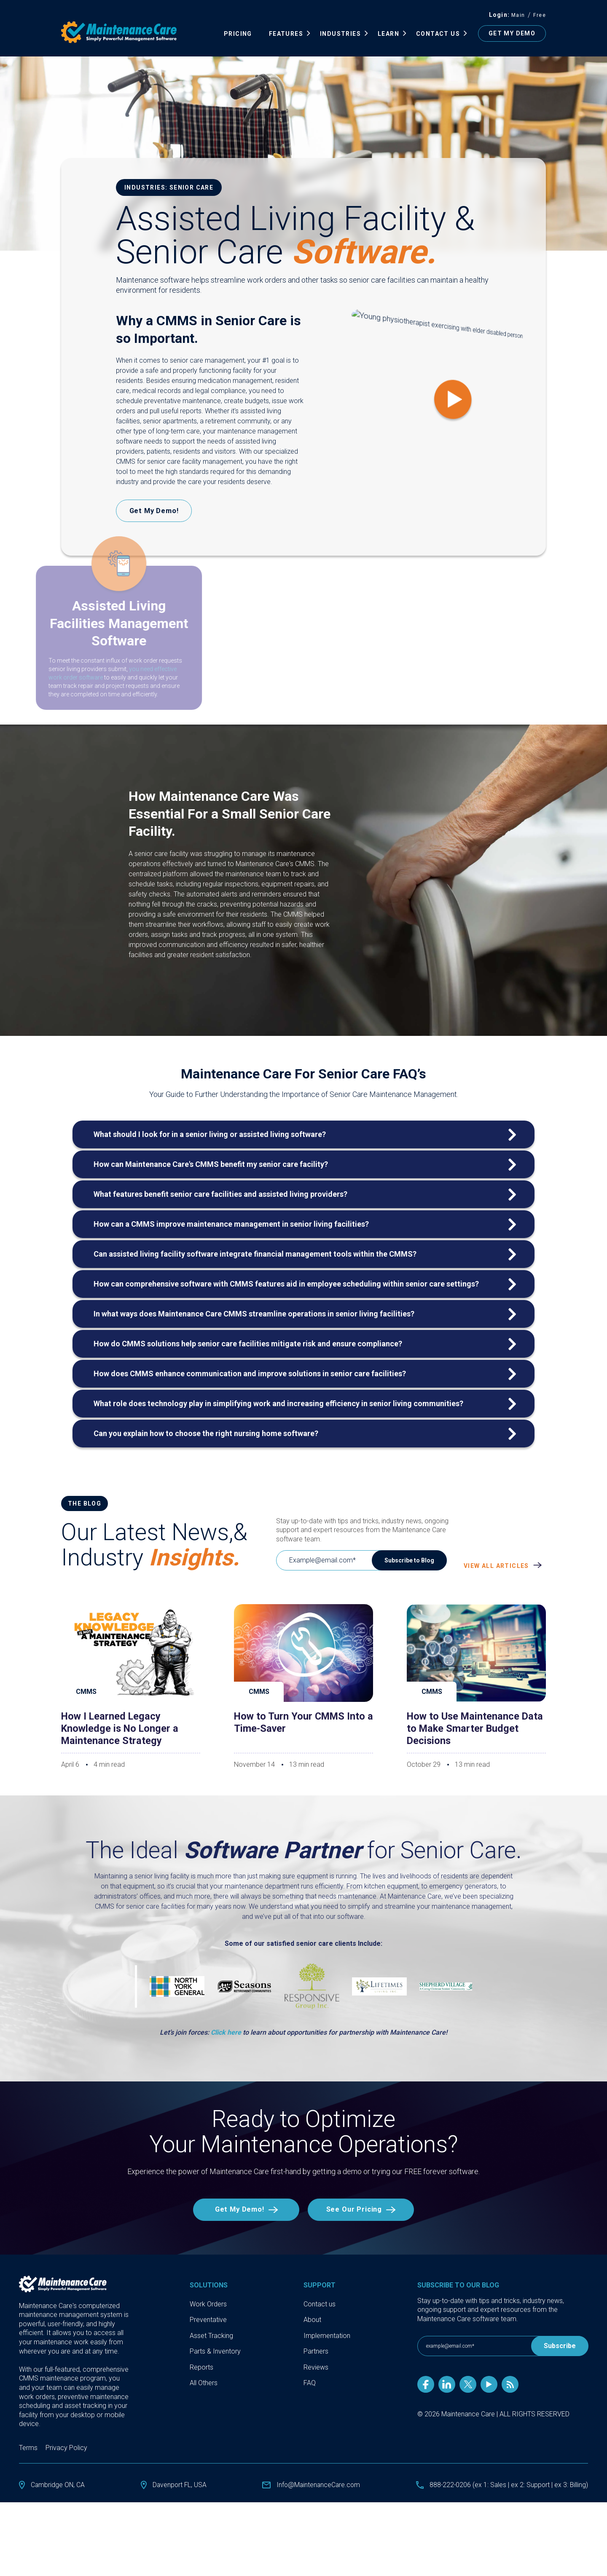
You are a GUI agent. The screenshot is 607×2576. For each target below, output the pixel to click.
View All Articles (497, 1566)
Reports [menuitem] (201, 2368)
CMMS (86, 1692)
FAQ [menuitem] (310, 2384)
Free (539, 15)
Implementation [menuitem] (327, 2336)
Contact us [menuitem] (320, 2304)
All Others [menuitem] (204, 2384)
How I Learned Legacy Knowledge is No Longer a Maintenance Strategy (121, 1728)
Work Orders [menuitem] (208, 2304)
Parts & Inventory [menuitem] (215, 2352)
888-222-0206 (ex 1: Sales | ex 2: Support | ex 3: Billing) (507, 2485)
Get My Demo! (237, 2210)
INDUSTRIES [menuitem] (340, 33)
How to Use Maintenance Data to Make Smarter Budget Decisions (476, 1728)
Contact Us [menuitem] (438, 33)
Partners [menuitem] (316, 2352)
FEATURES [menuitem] (286, 33)
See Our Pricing (355, 2210)
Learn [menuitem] (388, 33)
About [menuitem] (312, 2320)
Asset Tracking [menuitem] (211, 2336)
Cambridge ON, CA (58, 2485)
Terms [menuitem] (28, 2448)
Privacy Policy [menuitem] (66, 2448)
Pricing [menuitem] (238, 33)
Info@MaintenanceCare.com (317, 2485)
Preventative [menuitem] (208, 2320)
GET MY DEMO (512, 33)
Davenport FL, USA (179, 2485)
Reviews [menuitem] (316, 2368)
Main (518, 15)
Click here (226, 2032)
